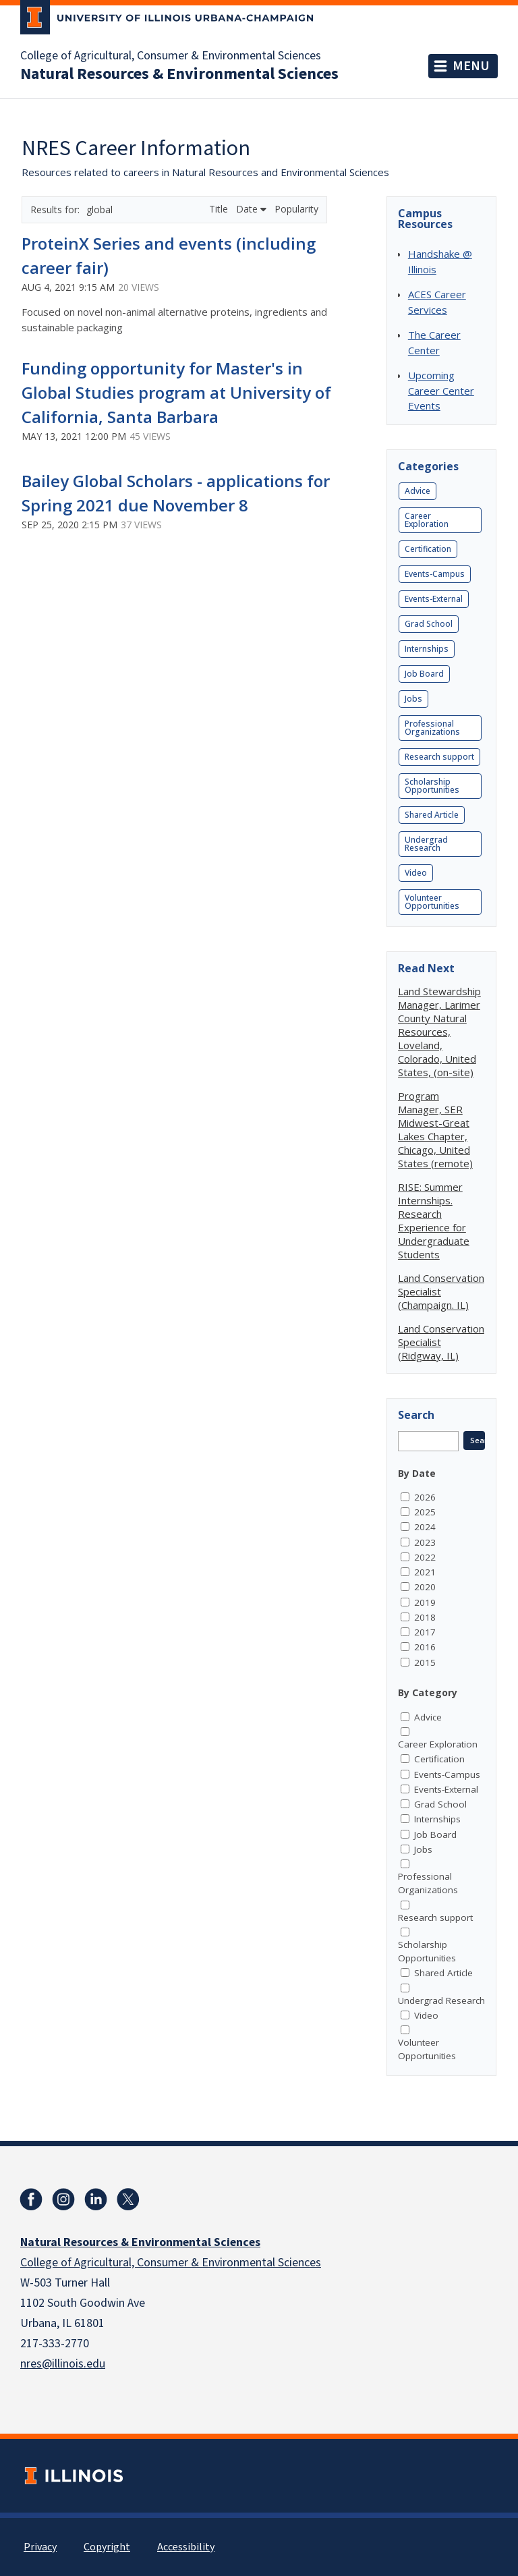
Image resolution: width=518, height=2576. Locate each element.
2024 (425, 1527)
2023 (425, 1542)
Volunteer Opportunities (432, 902)
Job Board (424, 673)
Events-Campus (435, 574)
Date (251, 208)
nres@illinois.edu (62, 2363)
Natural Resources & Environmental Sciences (179, 74)
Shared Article (432, 814)
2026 (425, 1497)
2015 (425, 1662)
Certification (428, 549)
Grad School (429, 623)
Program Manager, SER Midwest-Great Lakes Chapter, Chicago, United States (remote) (435, 1129)
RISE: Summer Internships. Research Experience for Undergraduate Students (433, 1220)
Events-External (434, 599)
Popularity (296, 208)
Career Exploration (427, 520)
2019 (425, 1602)
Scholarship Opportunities (432, 785)
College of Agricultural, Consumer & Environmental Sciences (170, 56)
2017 (425, 1632)
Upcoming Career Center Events (441, 390)
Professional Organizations (432, 727)
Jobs (413, 698)
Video (416, 872)
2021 (425, 1572)
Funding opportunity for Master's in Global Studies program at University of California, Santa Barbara (176, 392)
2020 (425, 1587)
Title (220, 208)
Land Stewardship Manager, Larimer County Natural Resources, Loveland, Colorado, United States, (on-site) (439, 1031)
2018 (425, 1617)
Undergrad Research (426, 843)
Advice (417, 491)
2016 (425, 1647)
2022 (425, 1557)
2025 (425, 1512)
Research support (439, 756)
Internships (427, 648)
